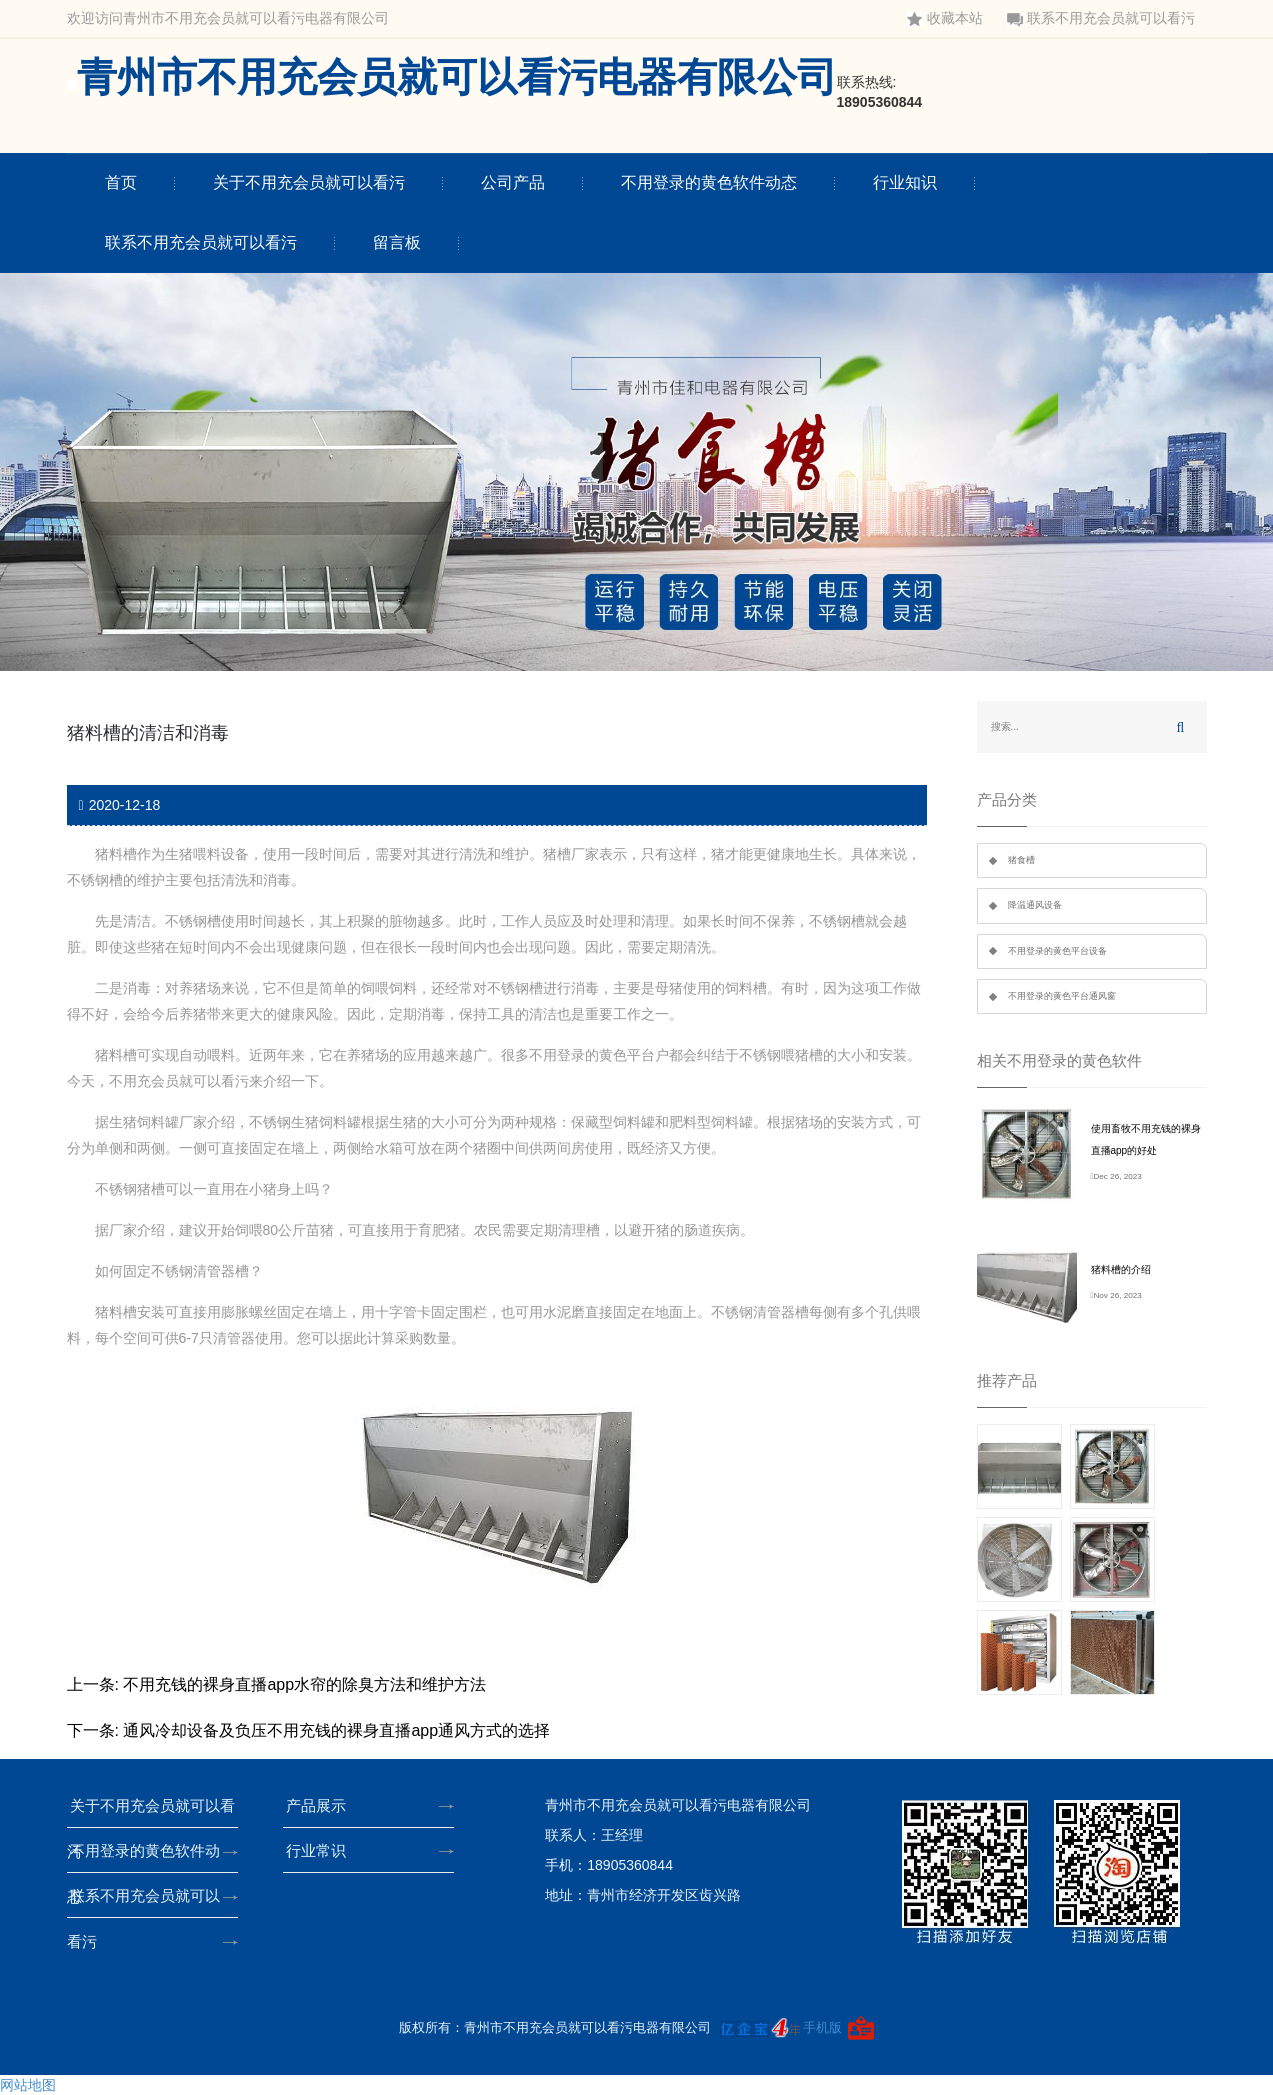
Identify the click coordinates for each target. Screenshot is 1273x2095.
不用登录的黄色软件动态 (709, 182)
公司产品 (513, 182)
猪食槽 (1021, 860)
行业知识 (905, 182)
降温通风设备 (1035, 905)
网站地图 (28, 2085)
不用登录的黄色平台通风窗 (1062, 996)
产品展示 (322, 1805)
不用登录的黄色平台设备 (1057, 951)
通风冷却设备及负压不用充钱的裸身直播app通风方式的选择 (336, 1730)
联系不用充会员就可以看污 (1101, 18)
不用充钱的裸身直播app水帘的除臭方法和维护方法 (304, 1684)
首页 (121, 182)
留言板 (397, 242)
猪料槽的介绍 (1121, 1269)
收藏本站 (945, 18)
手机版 (822, 2027)
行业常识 (322, 1850)
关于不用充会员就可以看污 (309, 182)
